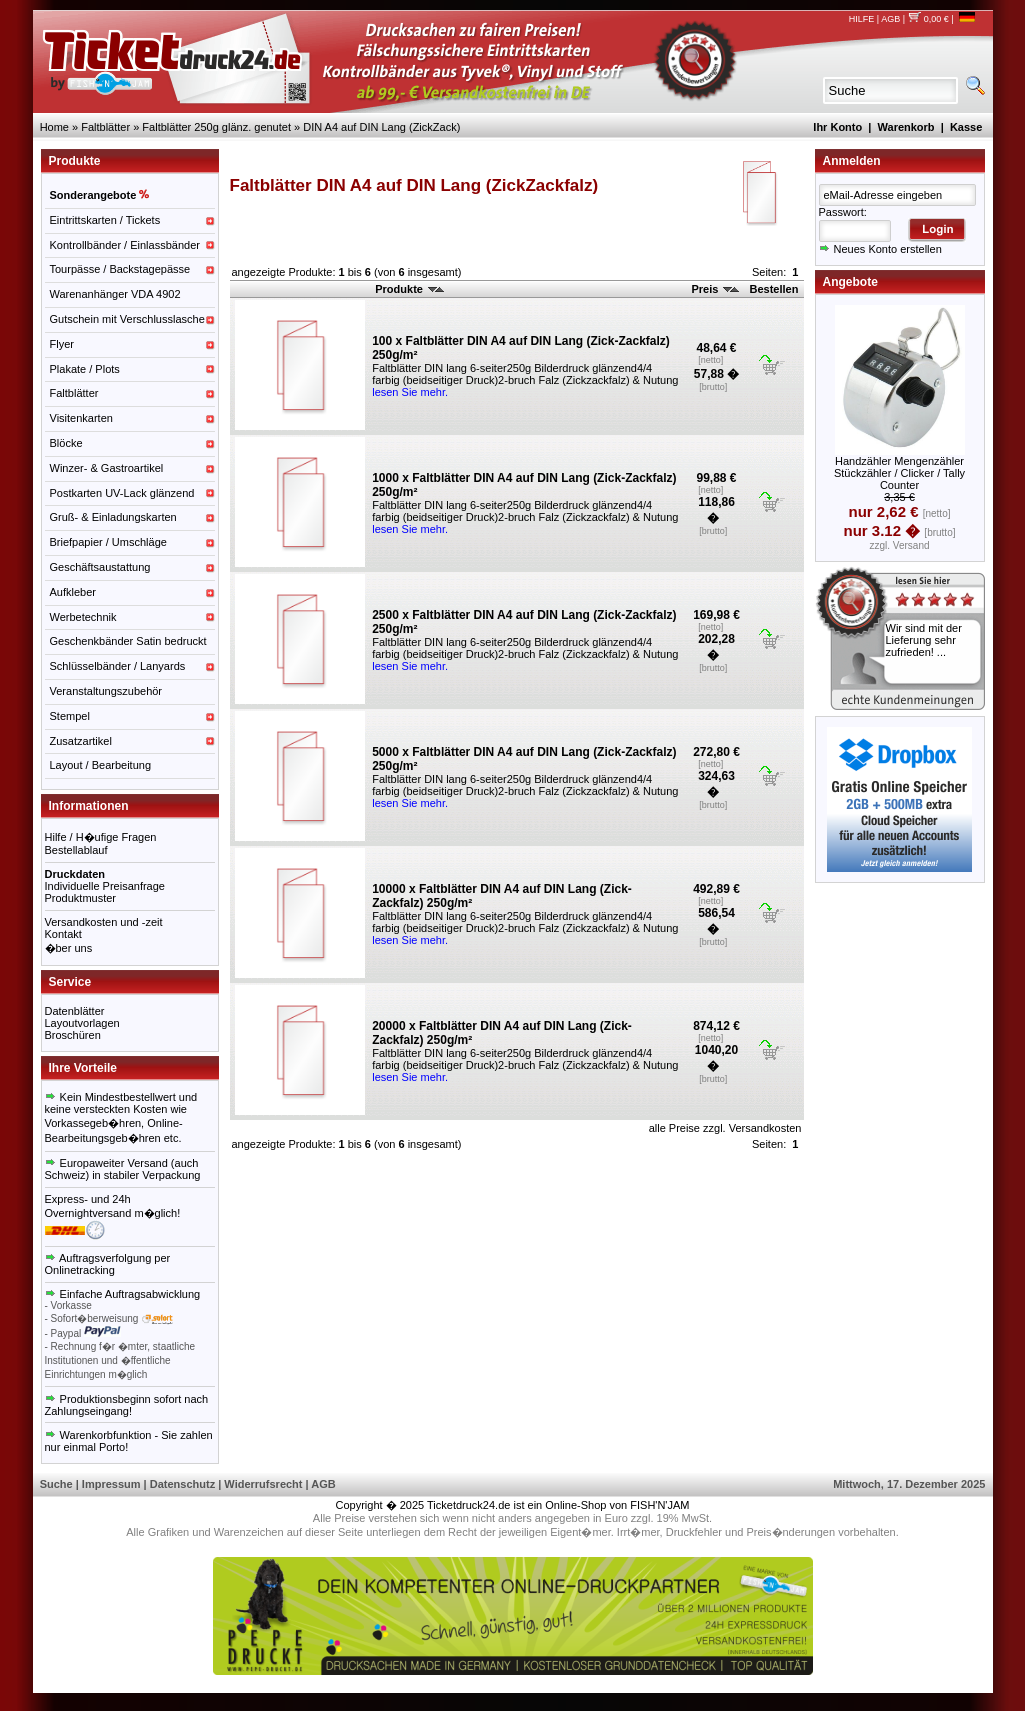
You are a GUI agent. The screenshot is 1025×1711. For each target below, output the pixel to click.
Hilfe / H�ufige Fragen (101, 837)
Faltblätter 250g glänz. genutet (216, 127)
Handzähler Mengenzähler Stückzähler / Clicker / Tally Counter (899, 473)
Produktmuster (81, 898)
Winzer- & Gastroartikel (107, 468)
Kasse (966, 127)
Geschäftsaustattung (100, 567)
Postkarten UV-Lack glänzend (122, 493)
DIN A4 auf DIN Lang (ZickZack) (381, 127)
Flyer (62, 344)
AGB (890, 19)
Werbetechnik (83, 617)
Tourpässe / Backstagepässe (120, 269)
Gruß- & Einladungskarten (113, 517)
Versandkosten (765, 1128)
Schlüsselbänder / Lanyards (118, 666)
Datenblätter (75, 1011)
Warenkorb (906, 127)
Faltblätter (105, 127)
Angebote (850, 282)
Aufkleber (73, 592)
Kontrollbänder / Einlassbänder (125, 245)
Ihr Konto (837, 127)
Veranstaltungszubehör (106, 691)
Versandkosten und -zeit (104, 922)
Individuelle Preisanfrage (105, 886)
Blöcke (66, 443)
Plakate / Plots (85, 369)
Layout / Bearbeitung (101, 765)
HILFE (862, 19)
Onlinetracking (80, 1270)
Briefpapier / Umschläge (108, 542)
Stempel (70, 716)
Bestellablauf (76, 850)
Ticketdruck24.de (468, 1505)
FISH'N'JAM (659, 1505)
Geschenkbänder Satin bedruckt (128, 641)
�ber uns (69, 948)
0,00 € (928, 19)
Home (54, 127)
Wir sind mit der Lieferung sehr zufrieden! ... (924, 640)
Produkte (409, 289)
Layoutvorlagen (82, 1023)
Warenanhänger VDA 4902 (115, 294)
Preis (715, 289)
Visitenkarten (81, 418)
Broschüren (73, 1035)
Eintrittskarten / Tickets (105, 220)
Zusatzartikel (81, 741)
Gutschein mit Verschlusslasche (127, 319)
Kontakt (63, 934)
